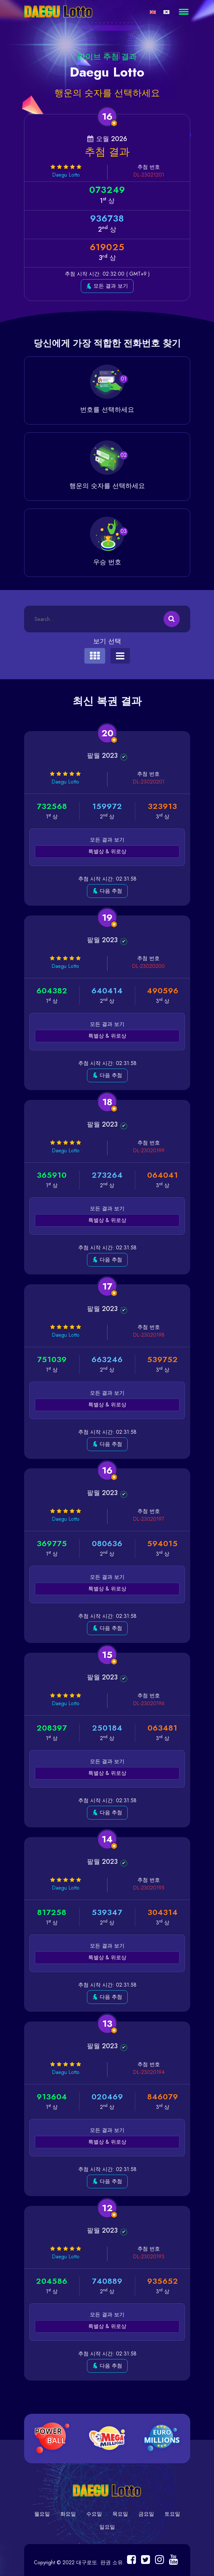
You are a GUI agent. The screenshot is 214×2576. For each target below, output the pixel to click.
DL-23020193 (148, 2256)
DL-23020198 (148, 1335)
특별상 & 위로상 (107, 851)
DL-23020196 (148, 1703)
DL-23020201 (148, 781)
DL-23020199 (148, 1150)
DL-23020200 (148, 966)
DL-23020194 (148, 2072)
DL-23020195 (148, 1888)
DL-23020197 (148, 1519)
